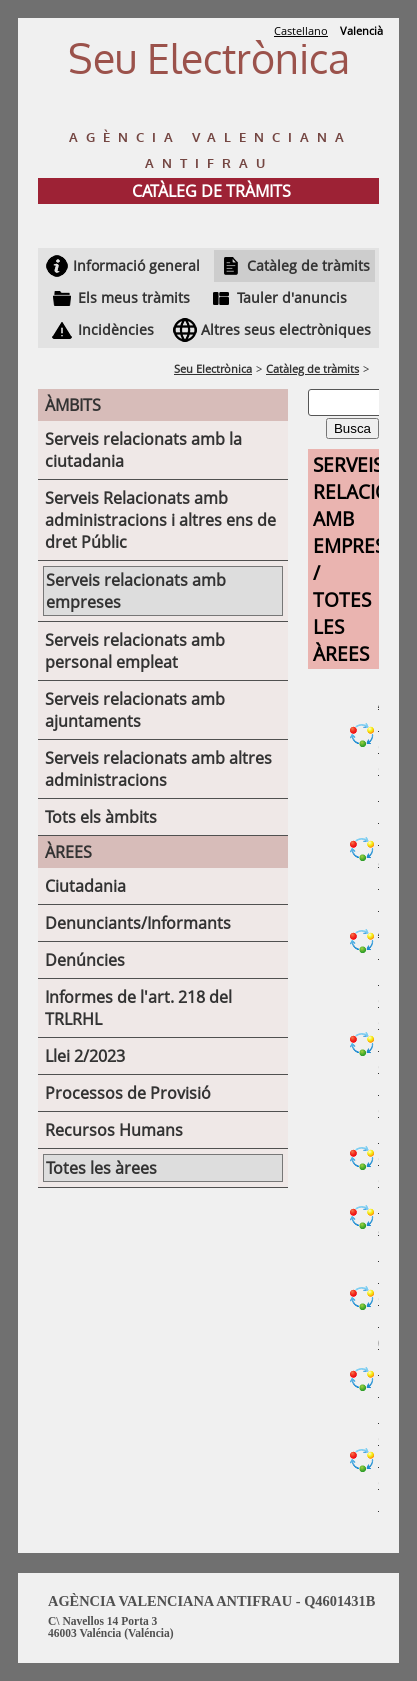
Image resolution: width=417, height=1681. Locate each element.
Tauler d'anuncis (292, 297)
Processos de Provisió (128, 1093)
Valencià (361, 30)
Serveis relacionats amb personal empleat (135, 651)
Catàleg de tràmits (308, 265)
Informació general (136, 265)
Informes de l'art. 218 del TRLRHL (138, 1008)
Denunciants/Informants (138, 923)
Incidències (116, 329)
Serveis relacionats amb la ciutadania (143, 450)
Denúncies (85, 960)
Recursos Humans (114, 1130)
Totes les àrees (101, 1168)
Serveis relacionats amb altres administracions (158, 769)
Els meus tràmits (134, 297)
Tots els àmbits (101, 817)
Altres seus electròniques (286, 329)
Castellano (301, 30)
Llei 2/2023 (85, 1056)
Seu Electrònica (213, 368)
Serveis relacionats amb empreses (136, 591)
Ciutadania (85, 886)
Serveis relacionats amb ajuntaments (135, 710)
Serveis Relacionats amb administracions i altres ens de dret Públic (160, 520)
